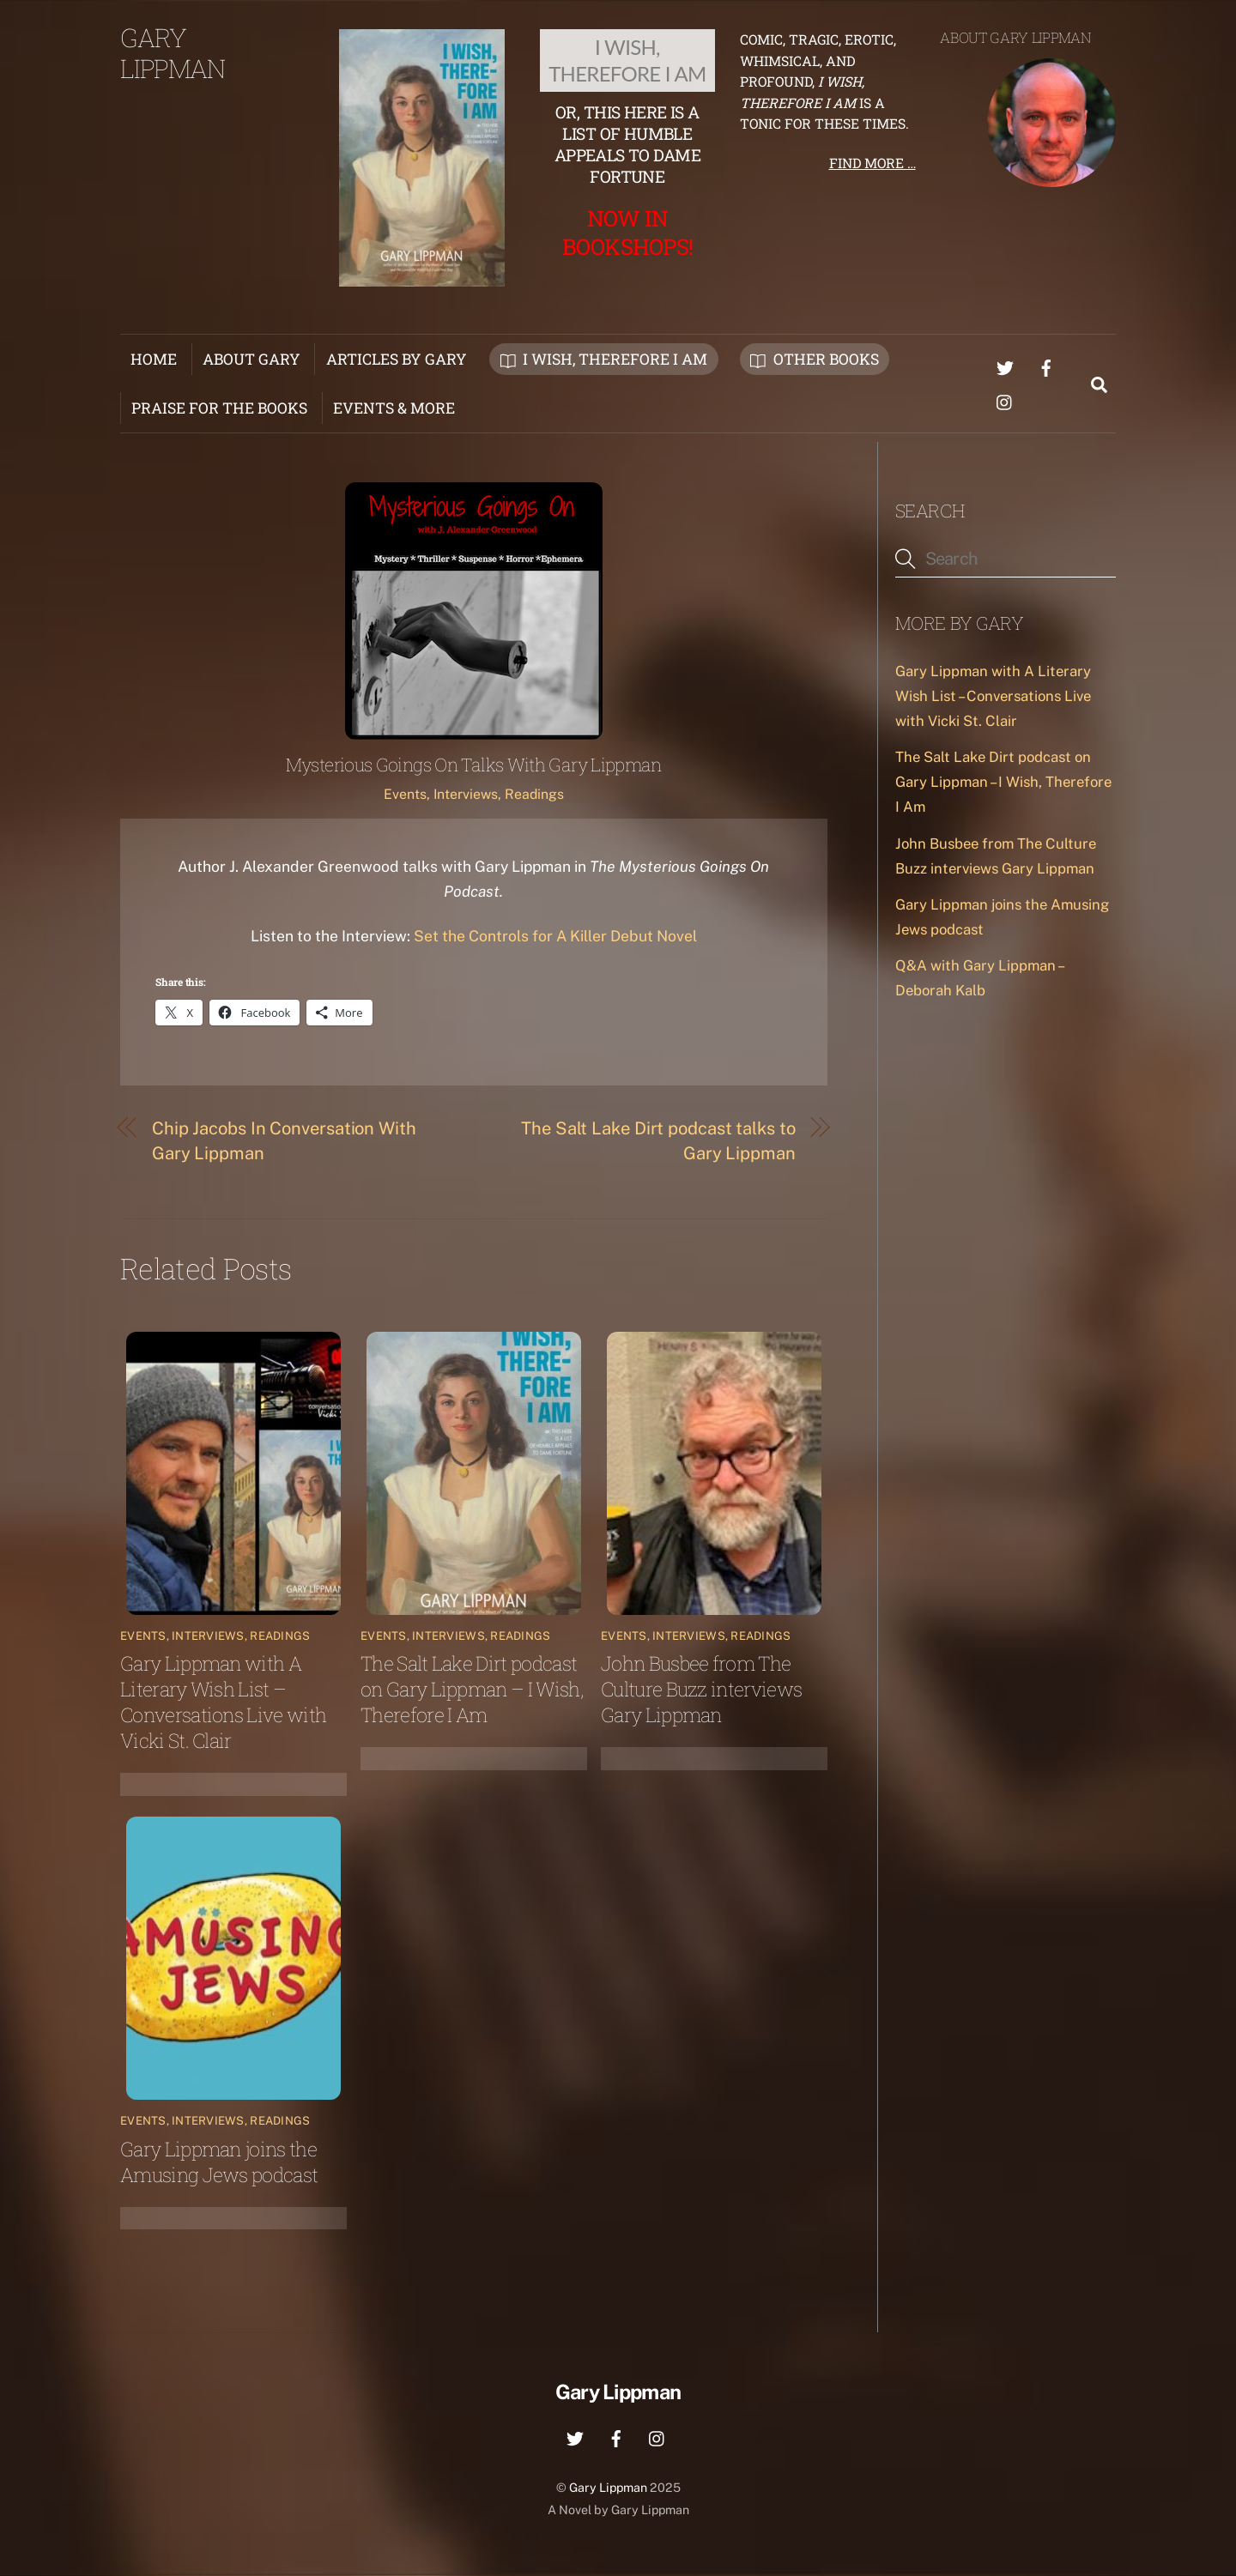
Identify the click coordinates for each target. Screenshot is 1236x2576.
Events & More (394, 408)
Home (153, 359)
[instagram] (1005, 399)
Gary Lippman (608, 2488)
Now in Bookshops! (627, 232)
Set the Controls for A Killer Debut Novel (555, 937)
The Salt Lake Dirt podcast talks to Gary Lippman (658, 1141)
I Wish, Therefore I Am (604, 359)
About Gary (251, 359)
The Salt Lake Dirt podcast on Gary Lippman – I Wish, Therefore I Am (471, 1689)
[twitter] (1005, 365)
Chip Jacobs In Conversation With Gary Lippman (284, 1141)
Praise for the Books (219, 408)
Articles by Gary (396, 359)
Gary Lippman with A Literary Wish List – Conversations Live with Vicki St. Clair (223, 1702)
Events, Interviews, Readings (474, 795)
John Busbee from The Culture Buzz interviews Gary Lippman (701, 1689)
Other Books (814, 359)
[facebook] (1046, 365)
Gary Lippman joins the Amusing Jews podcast (219, 2162)
